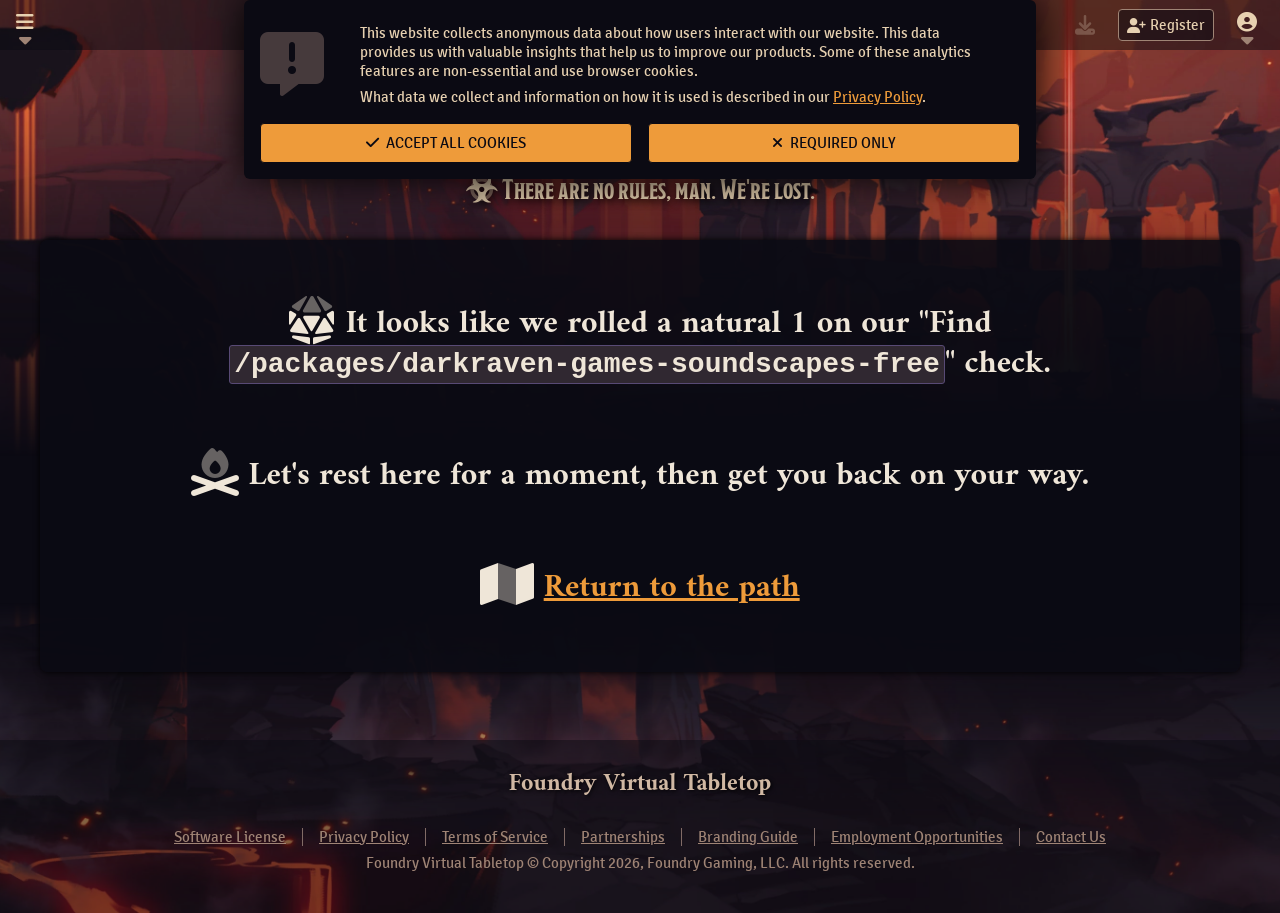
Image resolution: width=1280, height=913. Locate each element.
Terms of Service (495, 837)
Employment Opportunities (917, 837)
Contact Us (1071, 837)
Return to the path (672, 589)
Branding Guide (748, 837)
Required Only (834, 143)
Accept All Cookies (446, 143)
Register (1166, 25)
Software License (230, 837)
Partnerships (623, 837)
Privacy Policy (877, 97)
